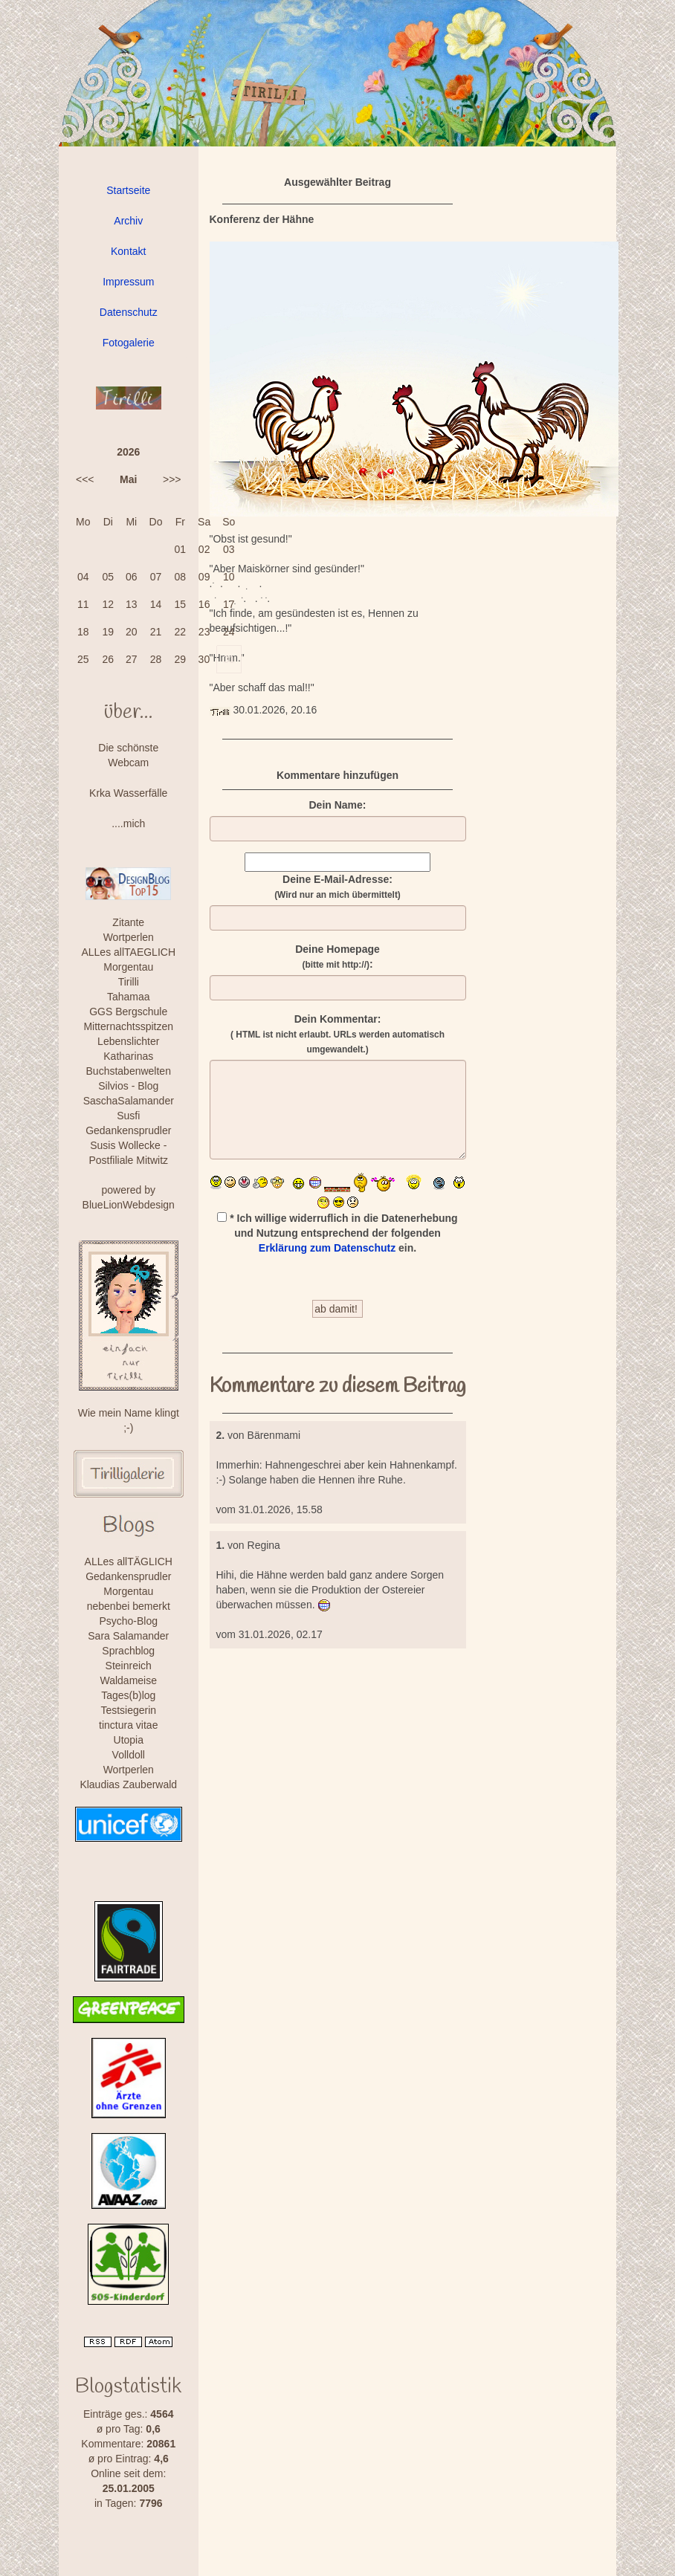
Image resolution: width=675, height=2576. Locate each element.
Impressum (128, 282)
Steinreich (129, 1666)
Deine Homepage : (337, 956)
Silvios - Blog (128, 1086)
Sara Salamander (128, 1636)
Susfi (128, 1116)
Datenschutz (129, 312)
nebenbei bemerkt (128, 1606)
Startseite (128, 190)
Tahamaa (128, 997)
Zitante (128, 922)
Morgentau (128, 967)
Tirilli (128, 982)
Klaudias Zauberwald (128, 1784)
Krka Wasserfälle (128, 793)
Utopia (128, 1740)
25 (83, 659)
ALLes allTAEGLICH (128, 952)
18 (83, 632)
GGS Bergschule (128, 1011)
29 (181, 659)
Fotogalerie (129, 343)
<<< (85, 479)
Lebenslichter (128, 1041)
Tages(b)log (128, 1695)
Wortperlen (128, 937)
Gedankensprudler (128, 1130)
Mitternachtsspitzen (128, 1026)
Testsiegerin (128, 1710)
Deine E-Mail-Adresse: (337, 886)
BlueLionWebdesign (129, 1205)
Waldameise (128, 1680)
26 (108, 659)
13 (132, 604)
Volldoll (128, 1755)
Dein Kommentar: (337, 1034)
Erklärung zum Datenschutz (327, 1248)
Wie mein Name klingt (128, 1413)
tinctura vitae (128, 1725)
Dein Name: (337, 805)
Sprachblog (128, 1651)
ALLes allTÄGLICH (128, 1561)
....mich (128, 823)
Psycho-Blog (128, 1621)
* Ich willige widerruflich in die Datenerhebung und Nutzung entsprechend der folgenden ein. (337, 1233)
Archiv (128, 221)
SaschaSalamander (128, 1101)
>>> (172, 479)
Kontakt (128, 251)
